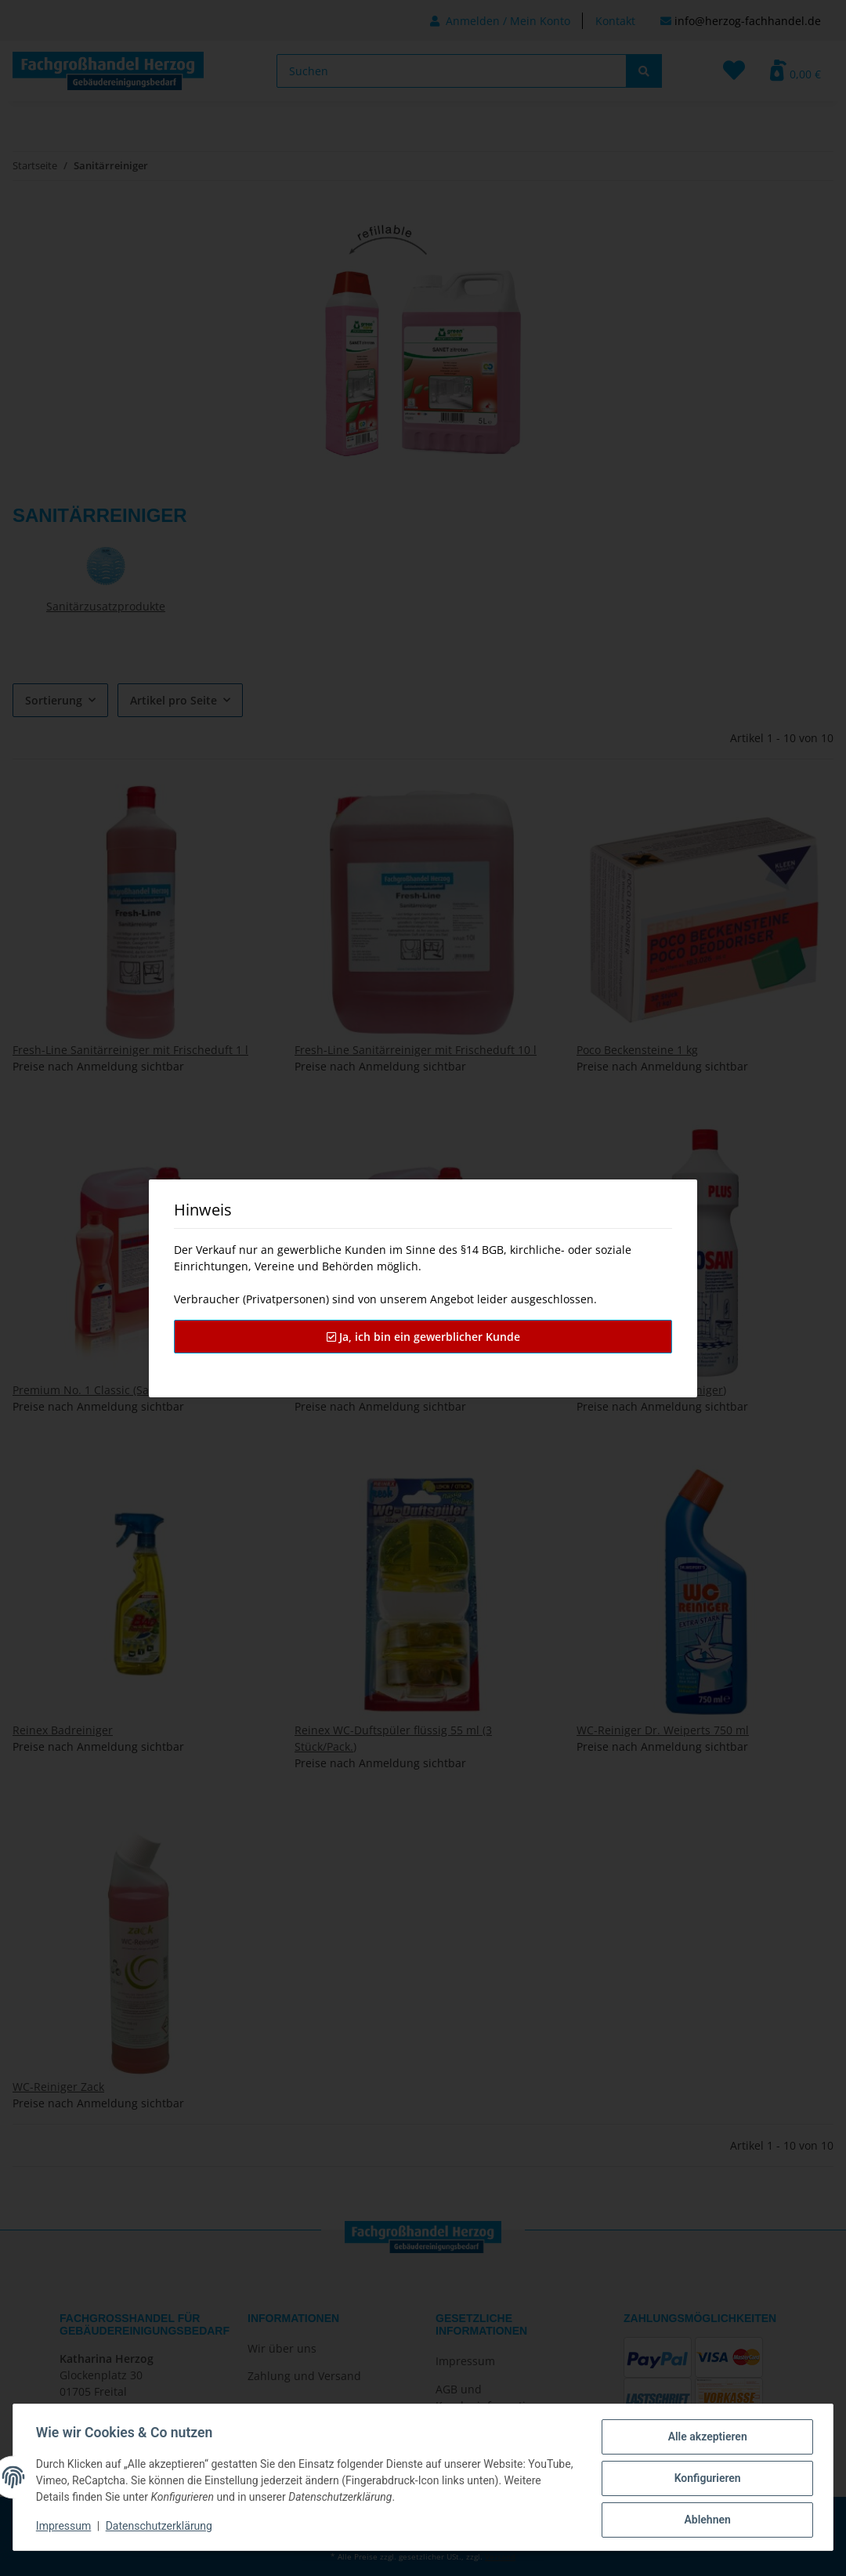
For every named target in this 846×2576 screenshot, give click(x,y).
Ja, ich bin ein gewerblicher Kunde (423, 1336)
